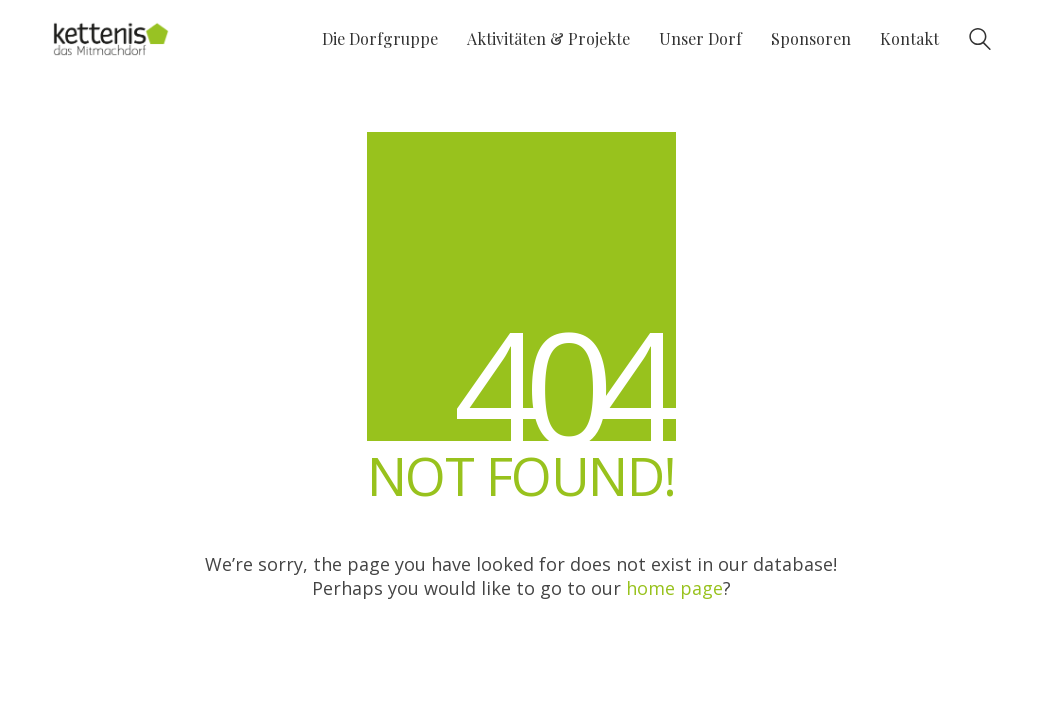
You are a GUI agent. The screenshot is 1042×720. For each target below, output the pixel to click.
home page (674, 588)
